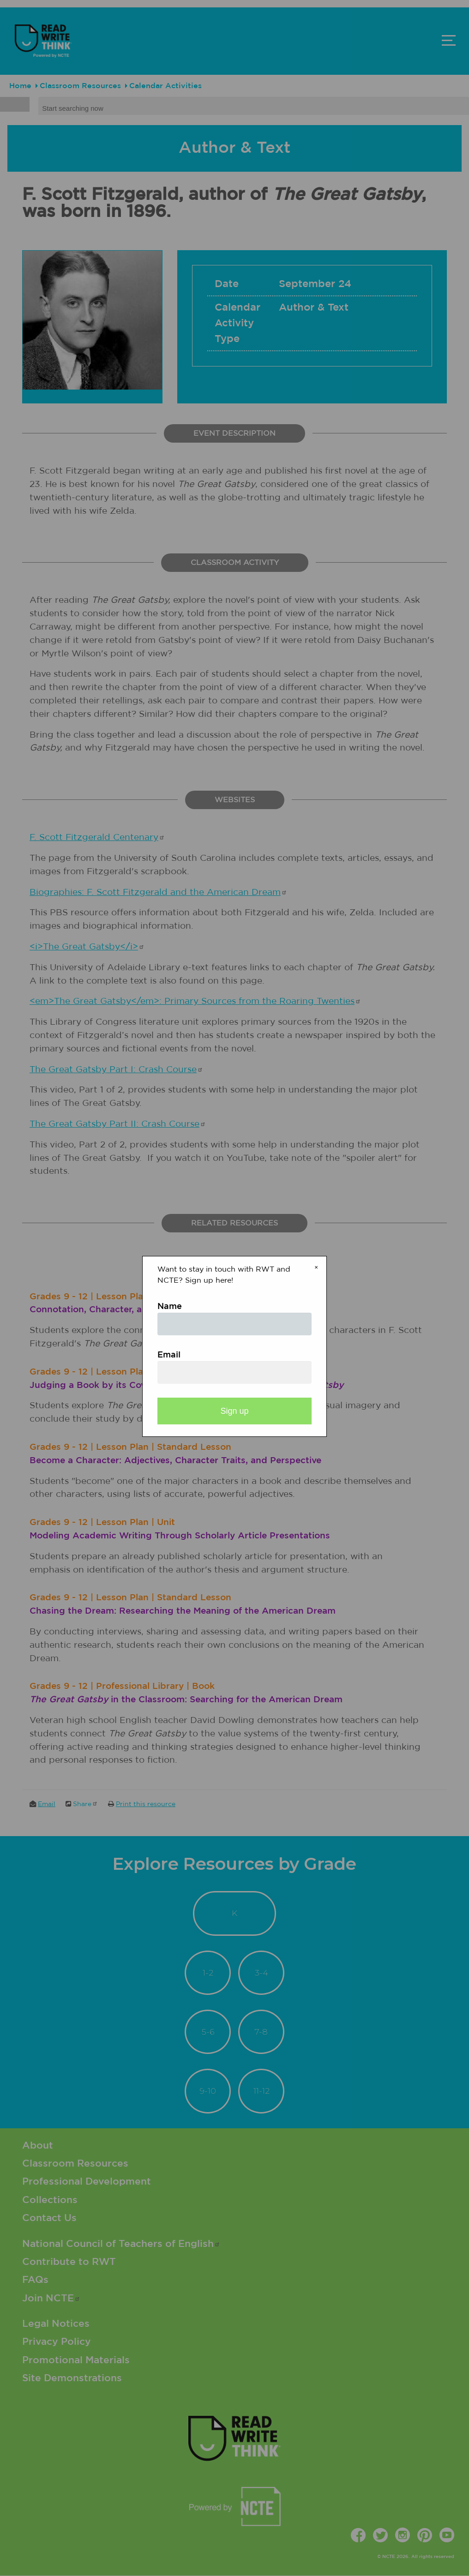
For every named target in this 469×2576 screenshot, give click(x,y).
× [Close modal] (316, 1267)
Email (168, 1355)
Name (169, 1307)
